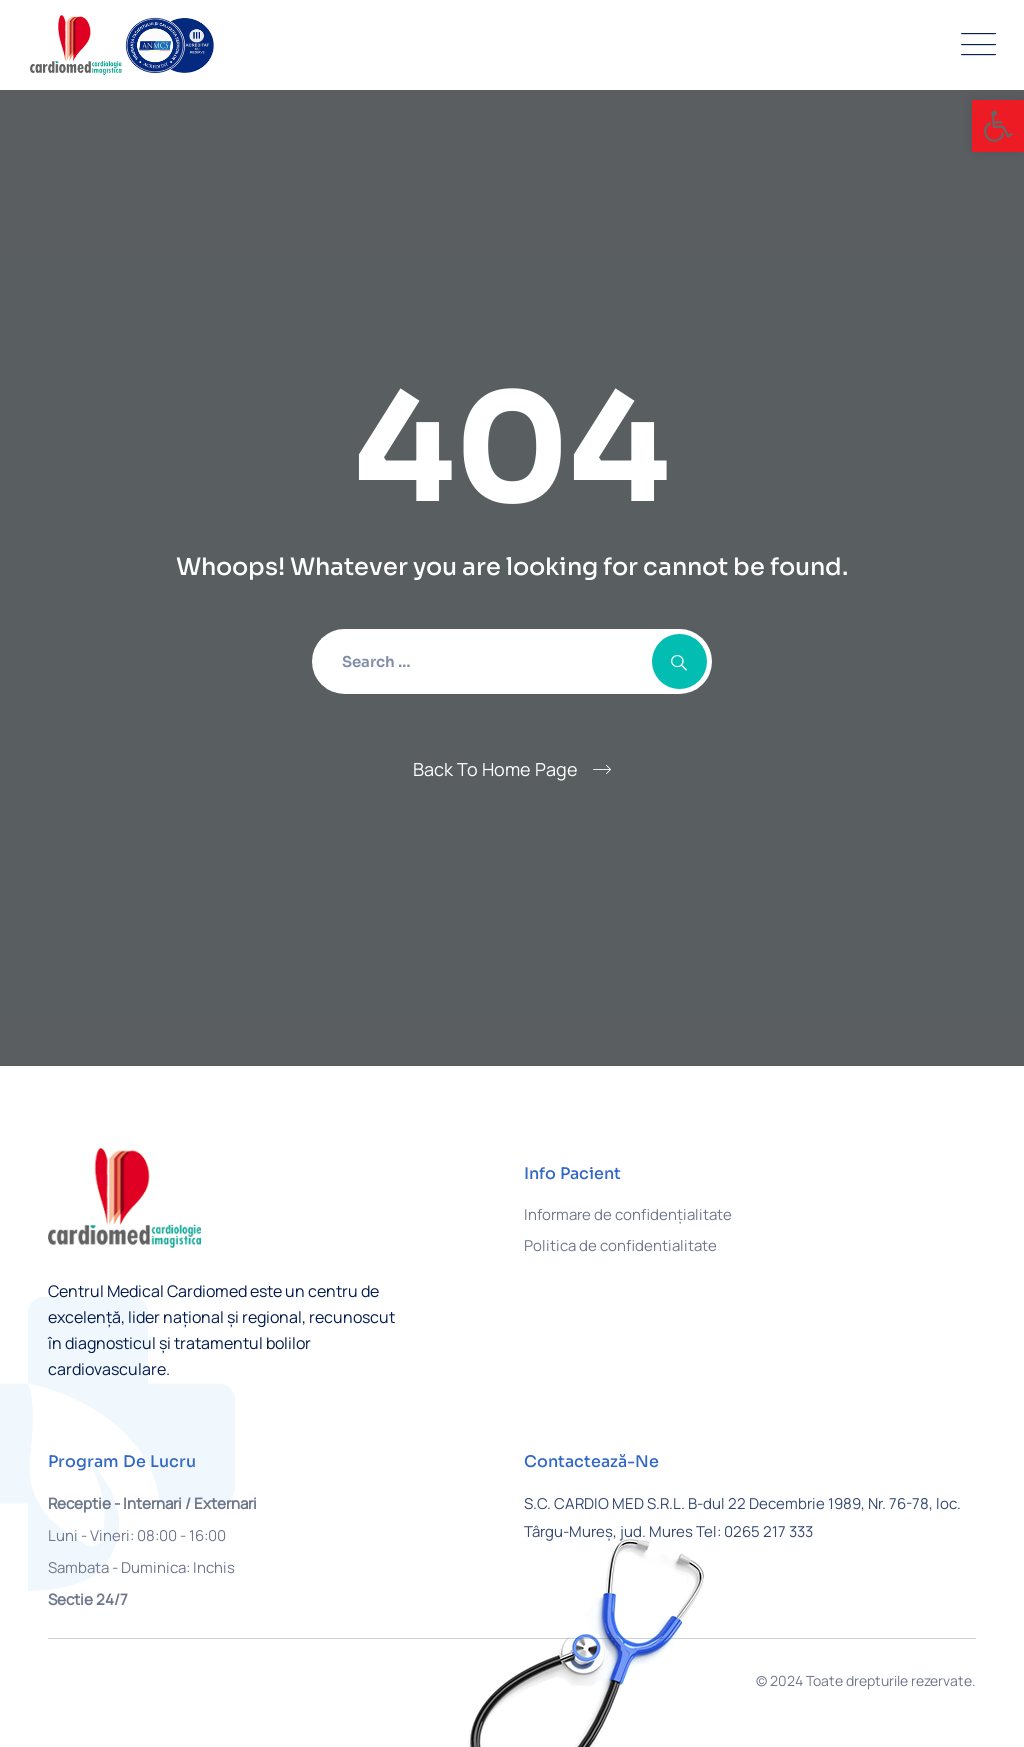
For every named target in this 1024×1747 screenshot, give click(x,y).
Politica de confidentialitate (620, 1245)
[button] (998, 126)
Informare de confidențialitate (628, 1214)
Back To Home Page (495, 769)
